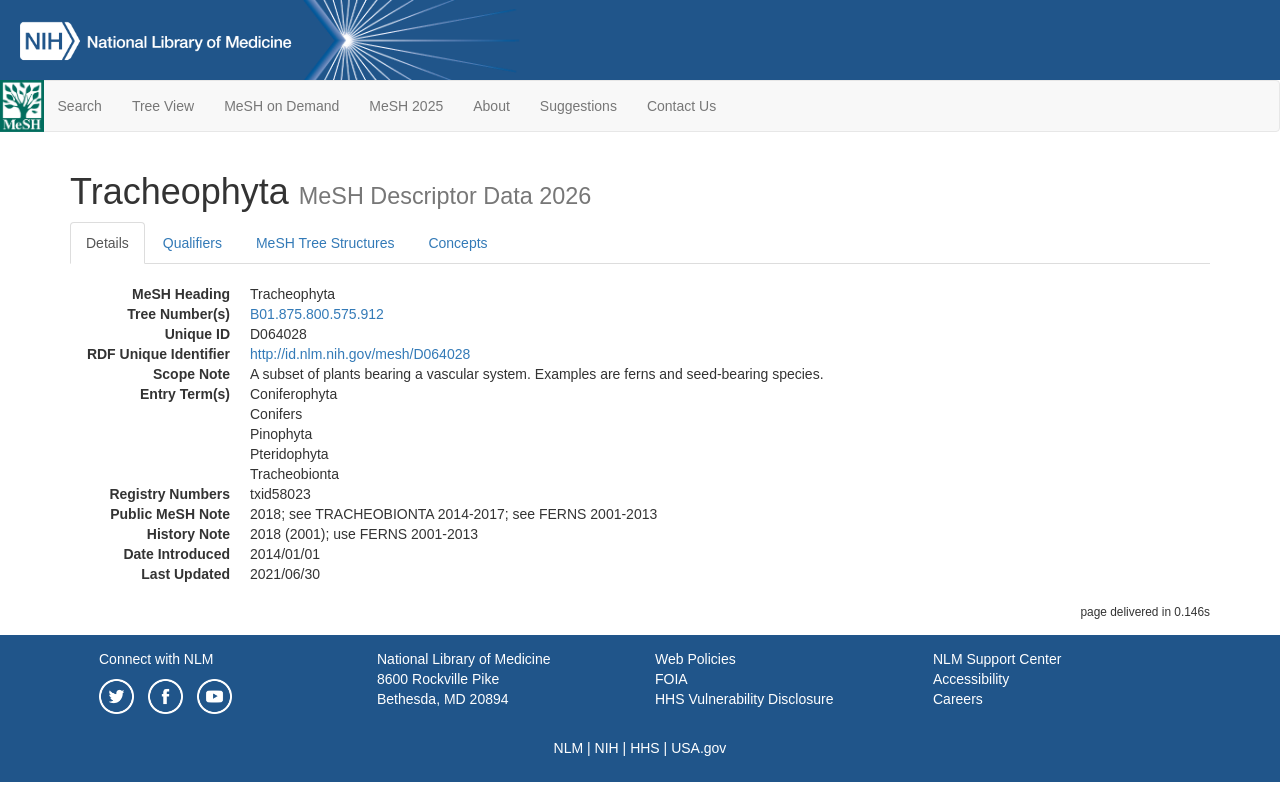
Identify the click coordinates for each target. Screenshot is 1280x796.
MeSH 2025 (406, 106)
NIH (607, 748)
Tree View (163, 106)
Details (107, 243)
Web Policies (695, 659)
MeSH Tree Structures (325, 243)
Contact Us (681, 106)
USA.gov (698, 748)
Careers (958, 699)
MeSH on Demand (281, 106)
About (491, 106)
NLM (569, 748)
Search (80, 106)
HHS (645, 748)
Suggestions (578, 106)
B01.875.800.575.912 (317, 314)
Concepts (457, 243)
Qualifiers (192, 243)
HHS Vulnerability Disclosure (744, 699)
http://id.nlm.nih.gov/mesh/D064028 (360, 354)
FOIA (671, 679)
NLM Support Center (997, 659)
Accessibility (971, 679)
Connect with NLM (156, 659)
